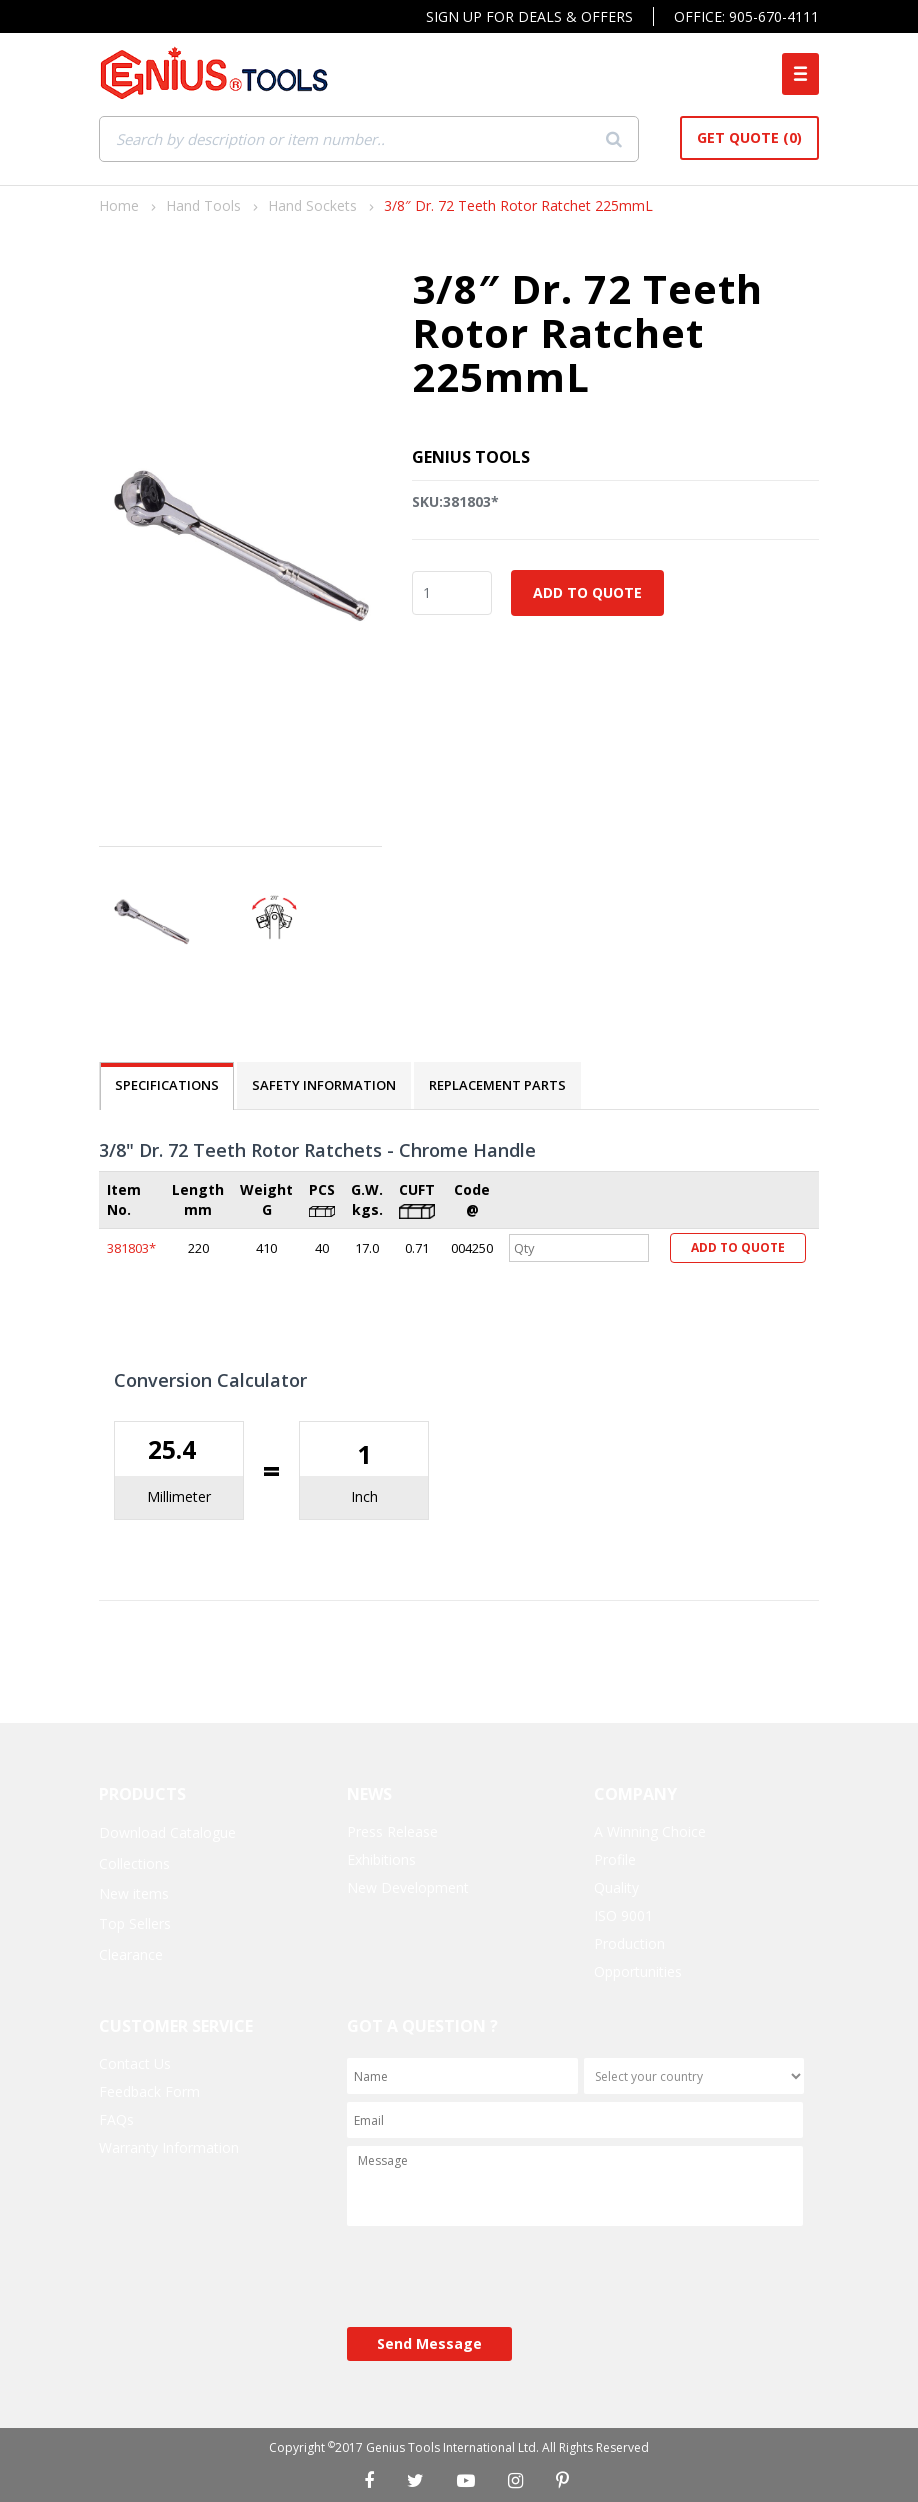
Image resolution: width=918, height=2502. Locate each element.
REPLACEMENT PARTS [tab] (497, 1085)
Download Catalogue (167, 1832)
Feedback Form (149, 2091)
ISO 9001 (623, 1915)
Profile (615, 1859)
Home (119, 205)
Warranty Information (169, 2147)
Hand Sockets (312, 205)
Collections (134, 1863)
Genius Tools (471, 457)
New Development (408, 1887)
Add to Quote (587, 592)
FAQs (116, 2119)
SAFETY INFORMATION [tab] (324, 1085)
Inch (364, 1496)
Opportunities (638, 1971)
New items (134, 1893)
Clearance (131, 1954)
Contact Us (135, 2063)
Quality (616, 1887)
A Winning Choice (650, 1831)
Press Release (392, 1831)
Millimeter (179, 1496)
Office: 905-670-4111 (746, 16)
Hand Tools (203, 205)
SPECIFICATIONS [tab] (167, 1085)
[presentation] (499, 2278)
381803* (131, 1248)
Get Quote (749, 137)
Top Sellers (135, 1923)
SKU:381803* (455, 501)
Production (629, 1943)
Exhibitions (381, 1859)
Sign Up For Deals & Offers (529, 16)
